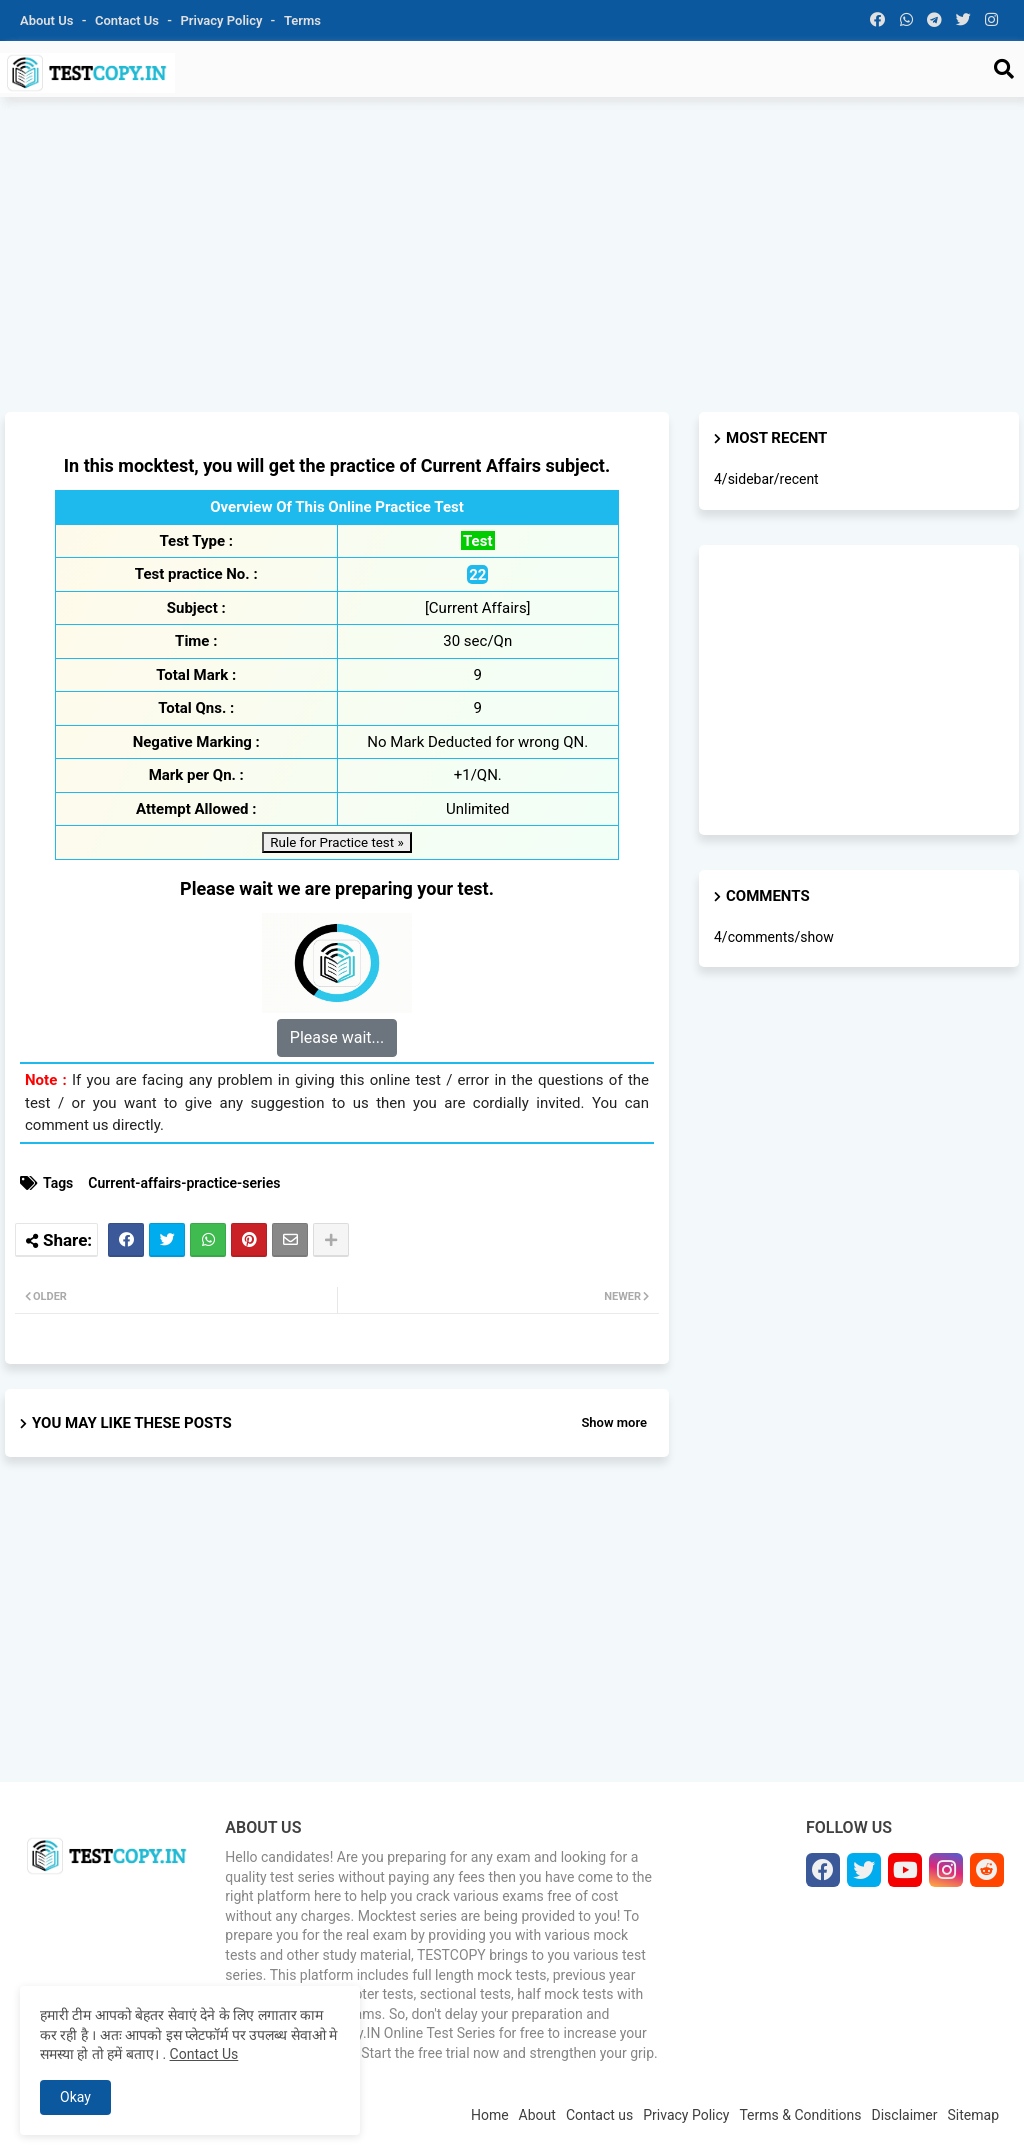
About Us (48, 20)
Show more (614, 1422)
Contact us (128, 20)
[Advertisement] (512, 257)
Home (490, 2115)
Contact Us (204, 2054)
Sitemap (973, 2115)
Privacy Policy (223, 20)
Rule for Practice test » (336, 842)
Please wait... (337, 1037)
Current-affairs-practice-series (184, 1183)
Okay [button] (75, 2097)
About (537, 2115)
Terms (302, 20)
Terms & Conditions (800, 2115)
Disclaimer (905, 2115)
